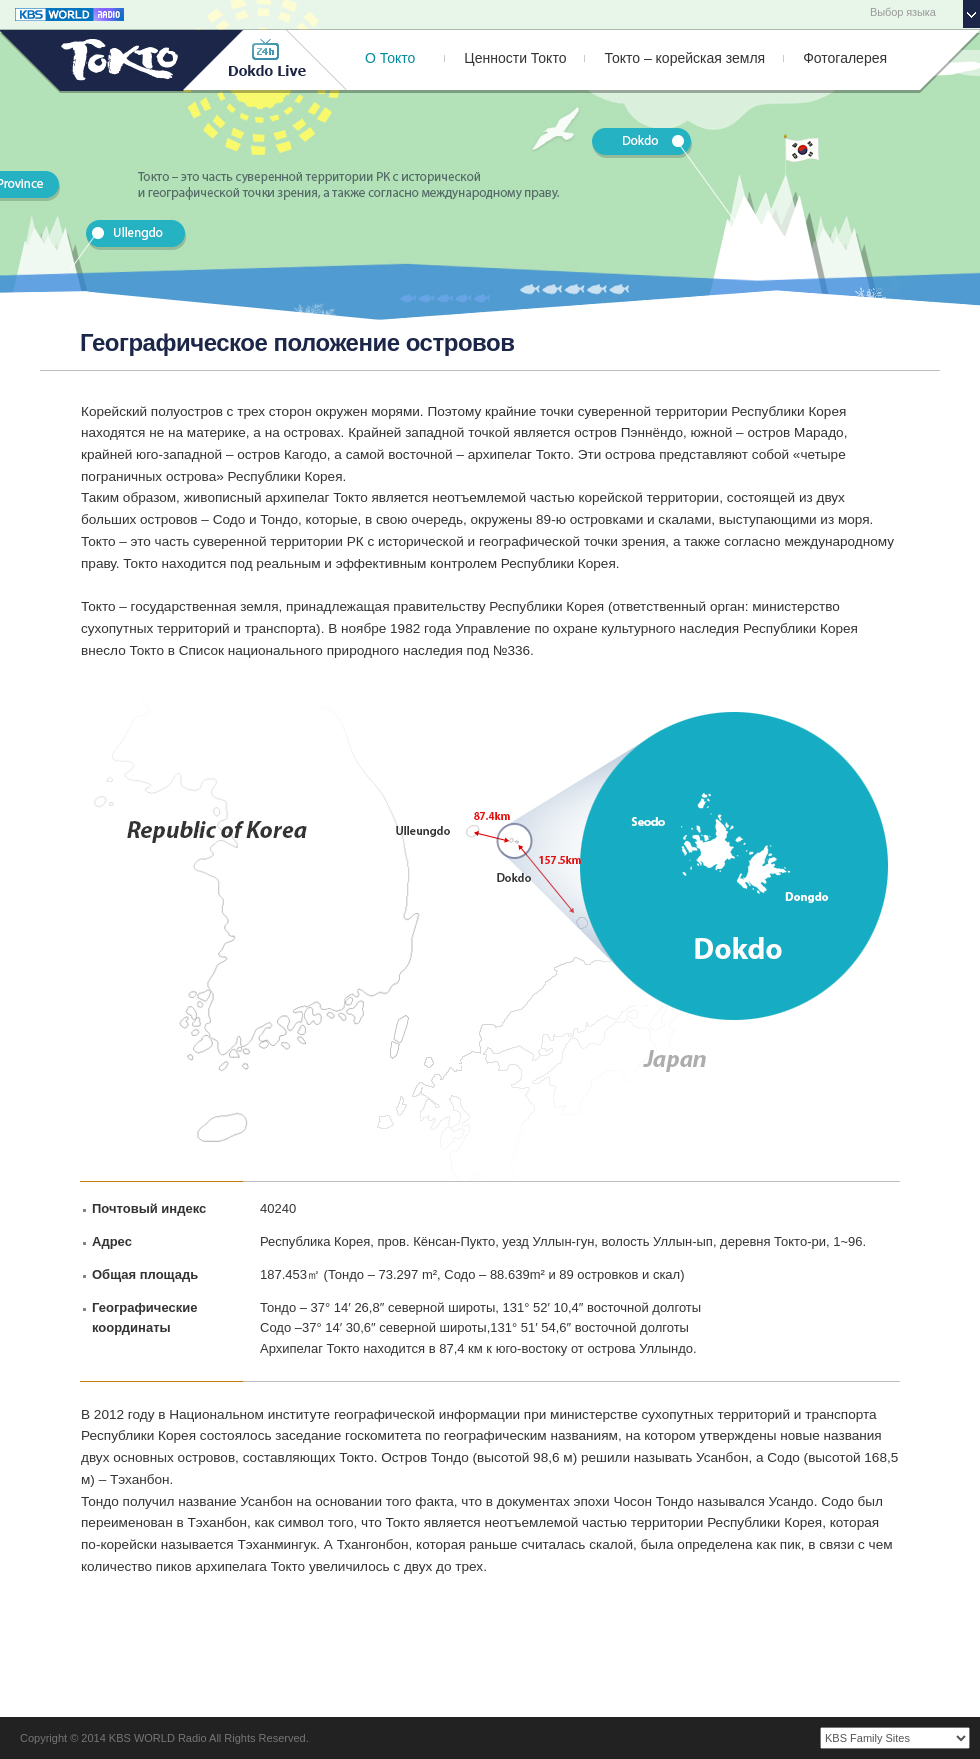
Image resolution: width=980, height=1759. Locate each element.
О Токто (390, 58)
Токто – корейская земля (684, 58)
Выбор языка (903, 12)
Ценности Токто (515, 58)
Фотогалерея (845, 58)
